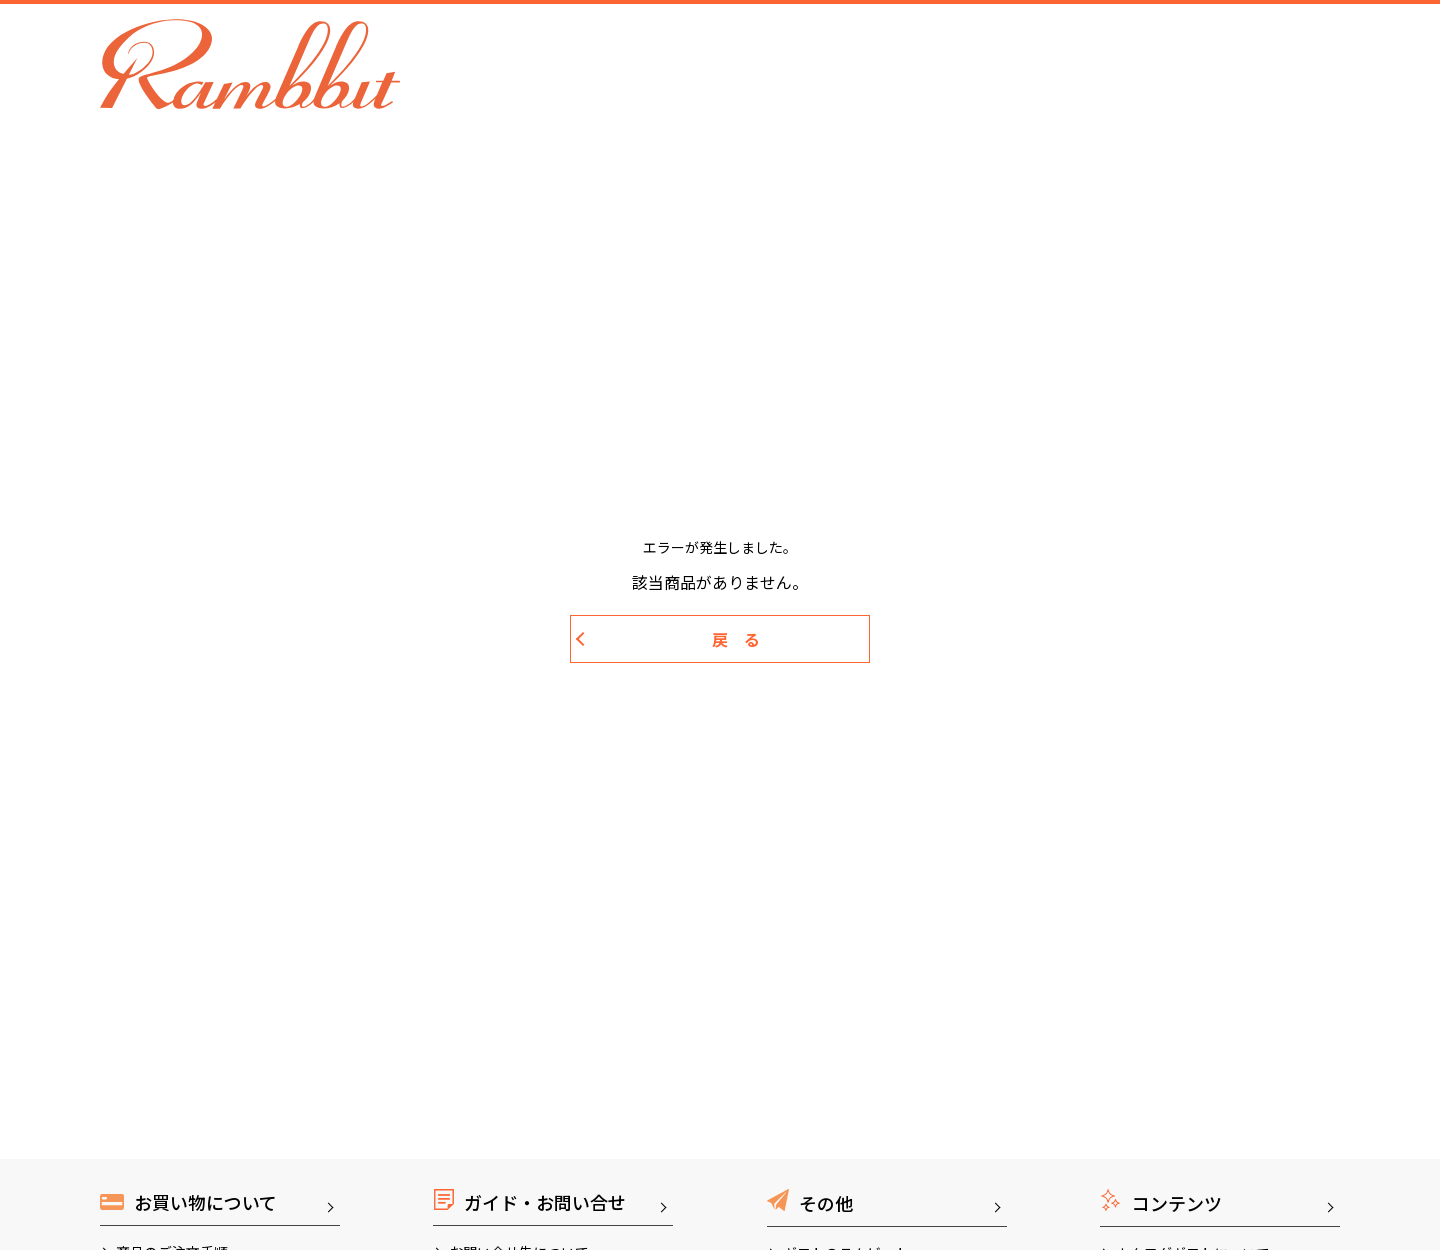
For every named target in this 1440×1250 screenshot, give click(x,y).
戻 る (736, 639)
